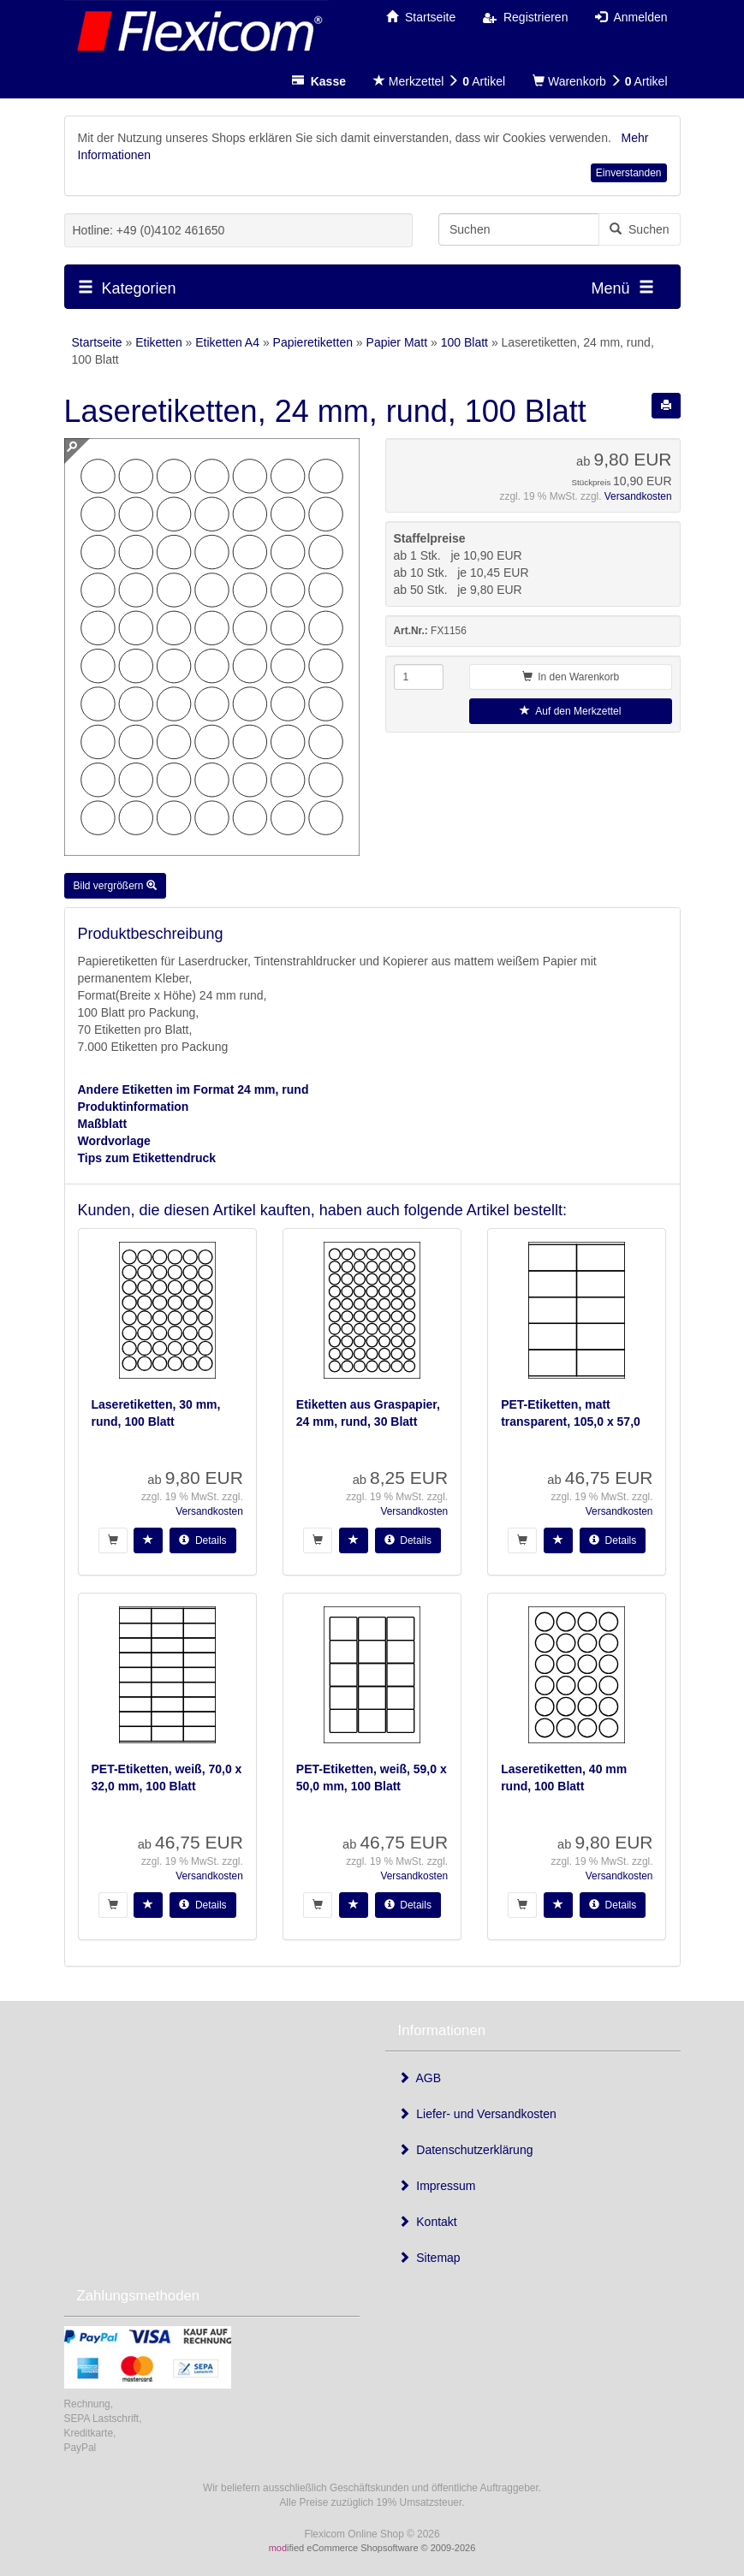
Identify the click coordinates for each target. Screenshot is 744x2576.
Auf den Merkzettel (570, 711)
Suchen (639, 229)
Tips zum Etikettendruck (147, 1158)
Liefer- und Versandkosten (477, 2114)
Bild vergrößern (115, 886)
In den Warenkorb (571, 677)
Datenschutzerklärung (465, 2150)
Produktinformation (133, 1106)
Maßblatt (103, 1124)
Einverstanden (629, 173)
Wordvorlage (114, 1141)
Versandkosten (638, 496)
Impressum (437, 2186)
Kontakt (427, 2222)
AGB (420, 2078)
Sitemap (429, 2257)
